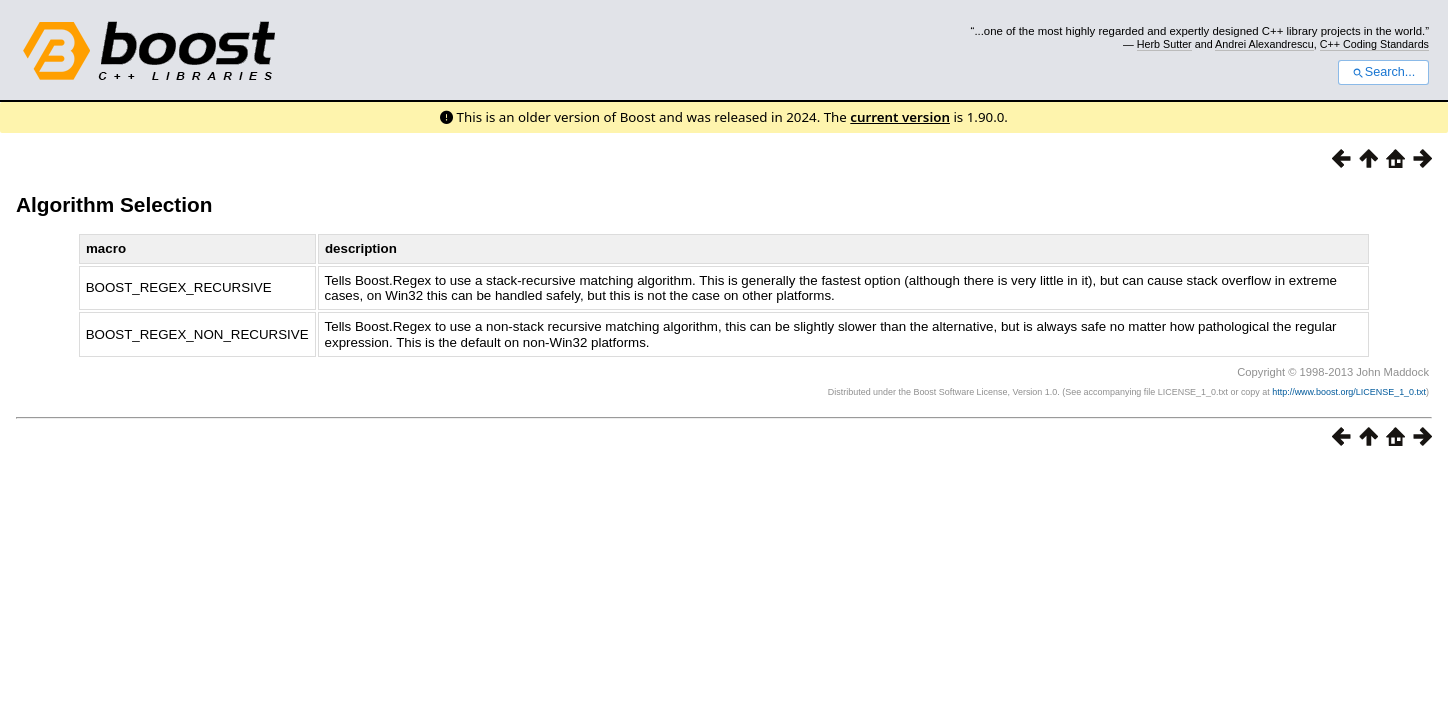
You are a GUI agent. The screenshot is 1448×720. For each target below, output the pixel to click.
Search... (1383, 72)
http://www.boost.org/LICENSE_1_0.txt (1349, 392)
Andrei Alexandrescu (1264, 44)
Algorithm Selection (114, 204)
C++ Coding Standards (1374, 44)
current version (900, 117)
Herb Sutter (1164, 44)
